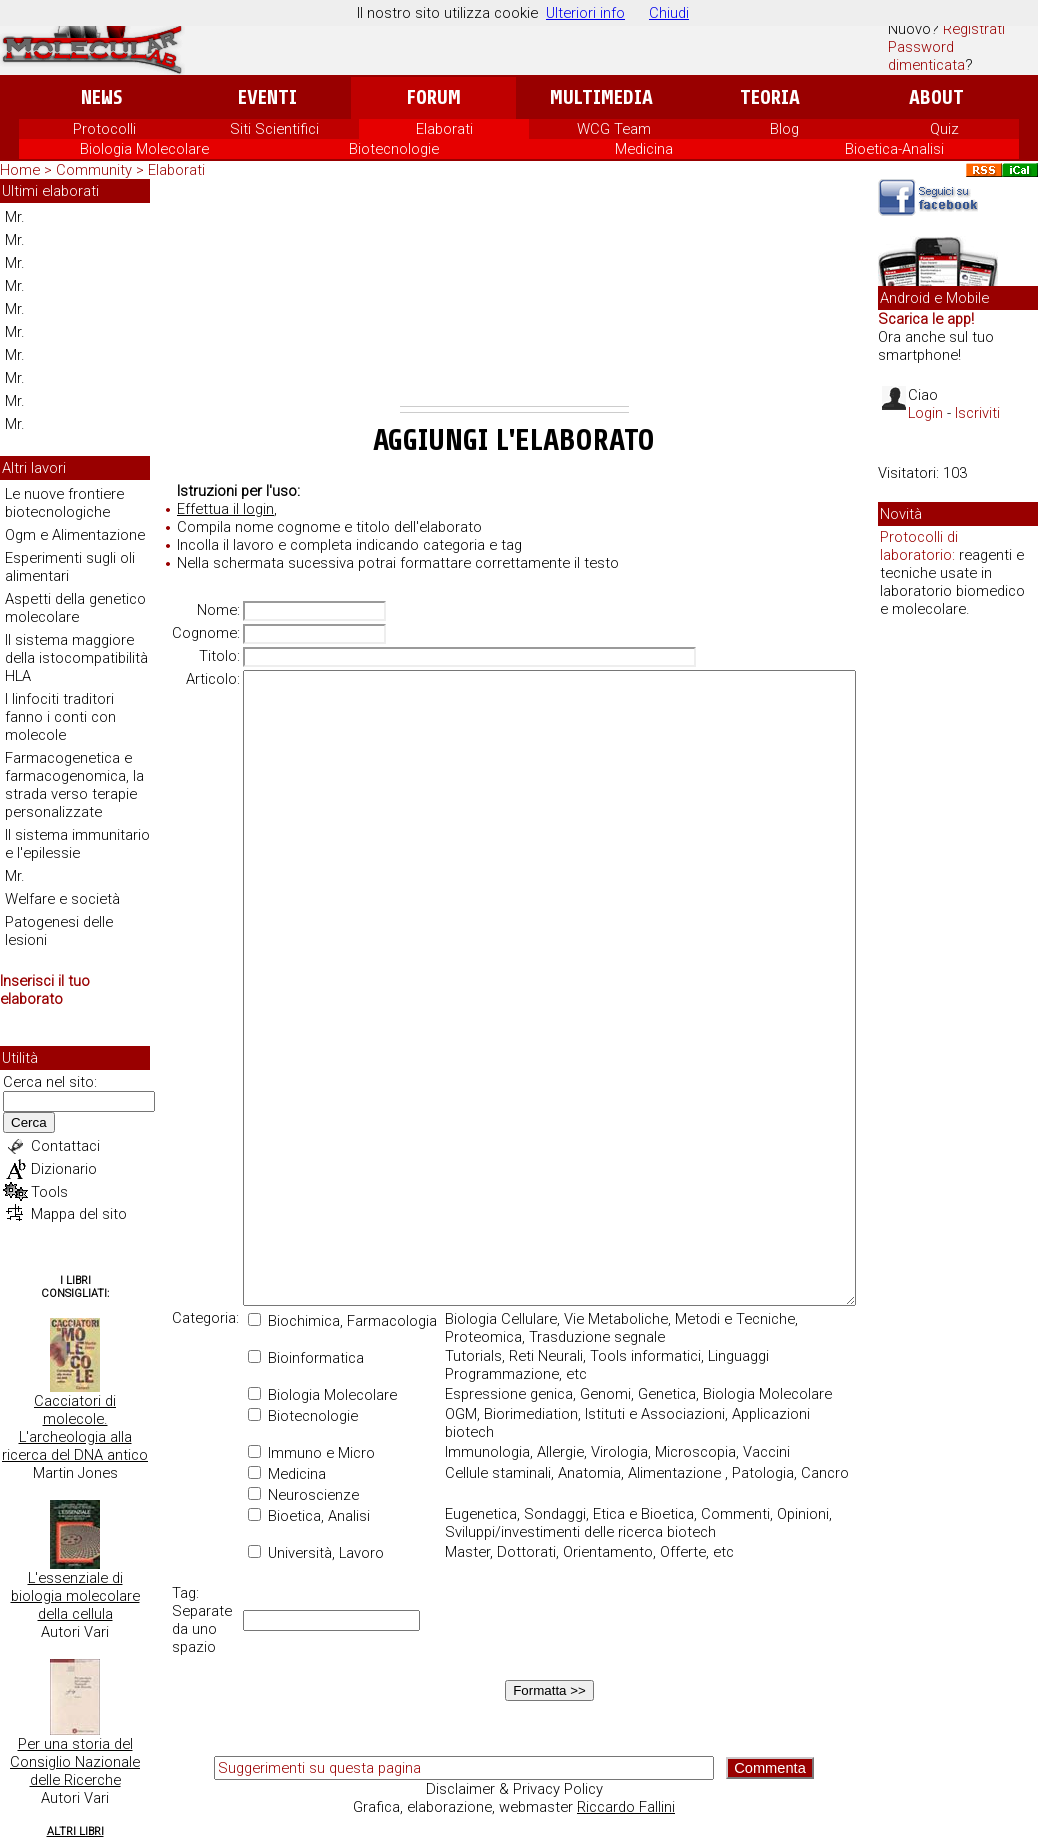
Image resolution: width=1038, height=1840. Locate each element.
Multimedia (601, 97)
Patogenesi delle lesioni (59, 931)
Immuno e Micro (311, 1453)
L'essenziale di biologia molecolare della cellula (75, 1596)
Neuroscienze (303, 1495)
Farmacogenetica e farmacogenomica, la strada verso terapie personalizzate (74, 785)
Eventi (267, 97)
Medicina (644, 149)
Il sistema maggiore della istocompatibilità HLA (76, 658)
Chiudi (669, 13)
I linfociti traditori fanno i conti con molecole (60, 717)
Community (96, 170)
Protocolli (104, 129)
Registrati (974, 29)
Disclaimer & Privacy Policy (514, 1789)
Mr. (15, 217)
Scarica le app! (926, 319)
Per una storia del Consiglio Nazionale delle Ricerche (75, 1762)
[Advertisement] (514, 296)
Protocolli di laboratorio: (919, 546)
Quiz (944, 129)
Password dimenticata (926, 56)
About (936, 97)
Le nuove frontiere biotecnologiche (64, 503)
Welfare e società (62, 899)
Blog (784, 129)
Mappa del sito (79, 1214)
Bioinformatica (306, 1358)
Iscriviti (977, 413)
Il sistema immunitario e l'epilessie (77, 844)
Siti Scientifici (274, 129)
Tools (49, 1192)
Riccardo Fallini (626, 1807)
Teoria (770, 97)
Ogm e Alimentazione (75, 535)
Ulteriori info (585, 13)
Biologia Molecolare (144, 149)
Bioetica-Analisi (894, 149)
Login (925, 413)
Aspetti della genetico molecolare (75, 608)
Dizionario (64, 1169)
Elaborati (444, 129)
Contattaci (65, 1146)
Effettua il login (225, 509)
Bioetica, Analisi (309, 1516)
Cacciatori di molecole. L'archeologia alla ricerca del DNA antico (75, 1428)
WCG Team (614, 129)
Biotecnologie (394, 149)
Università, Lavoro (316, 1553)
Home (20, 170)
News (101, 97)
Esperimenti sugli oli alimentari (70, 567)
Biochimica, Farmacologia (342, 1321)
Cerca (29, 1122)
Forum (433, 97)
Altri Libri (75, 1831)
